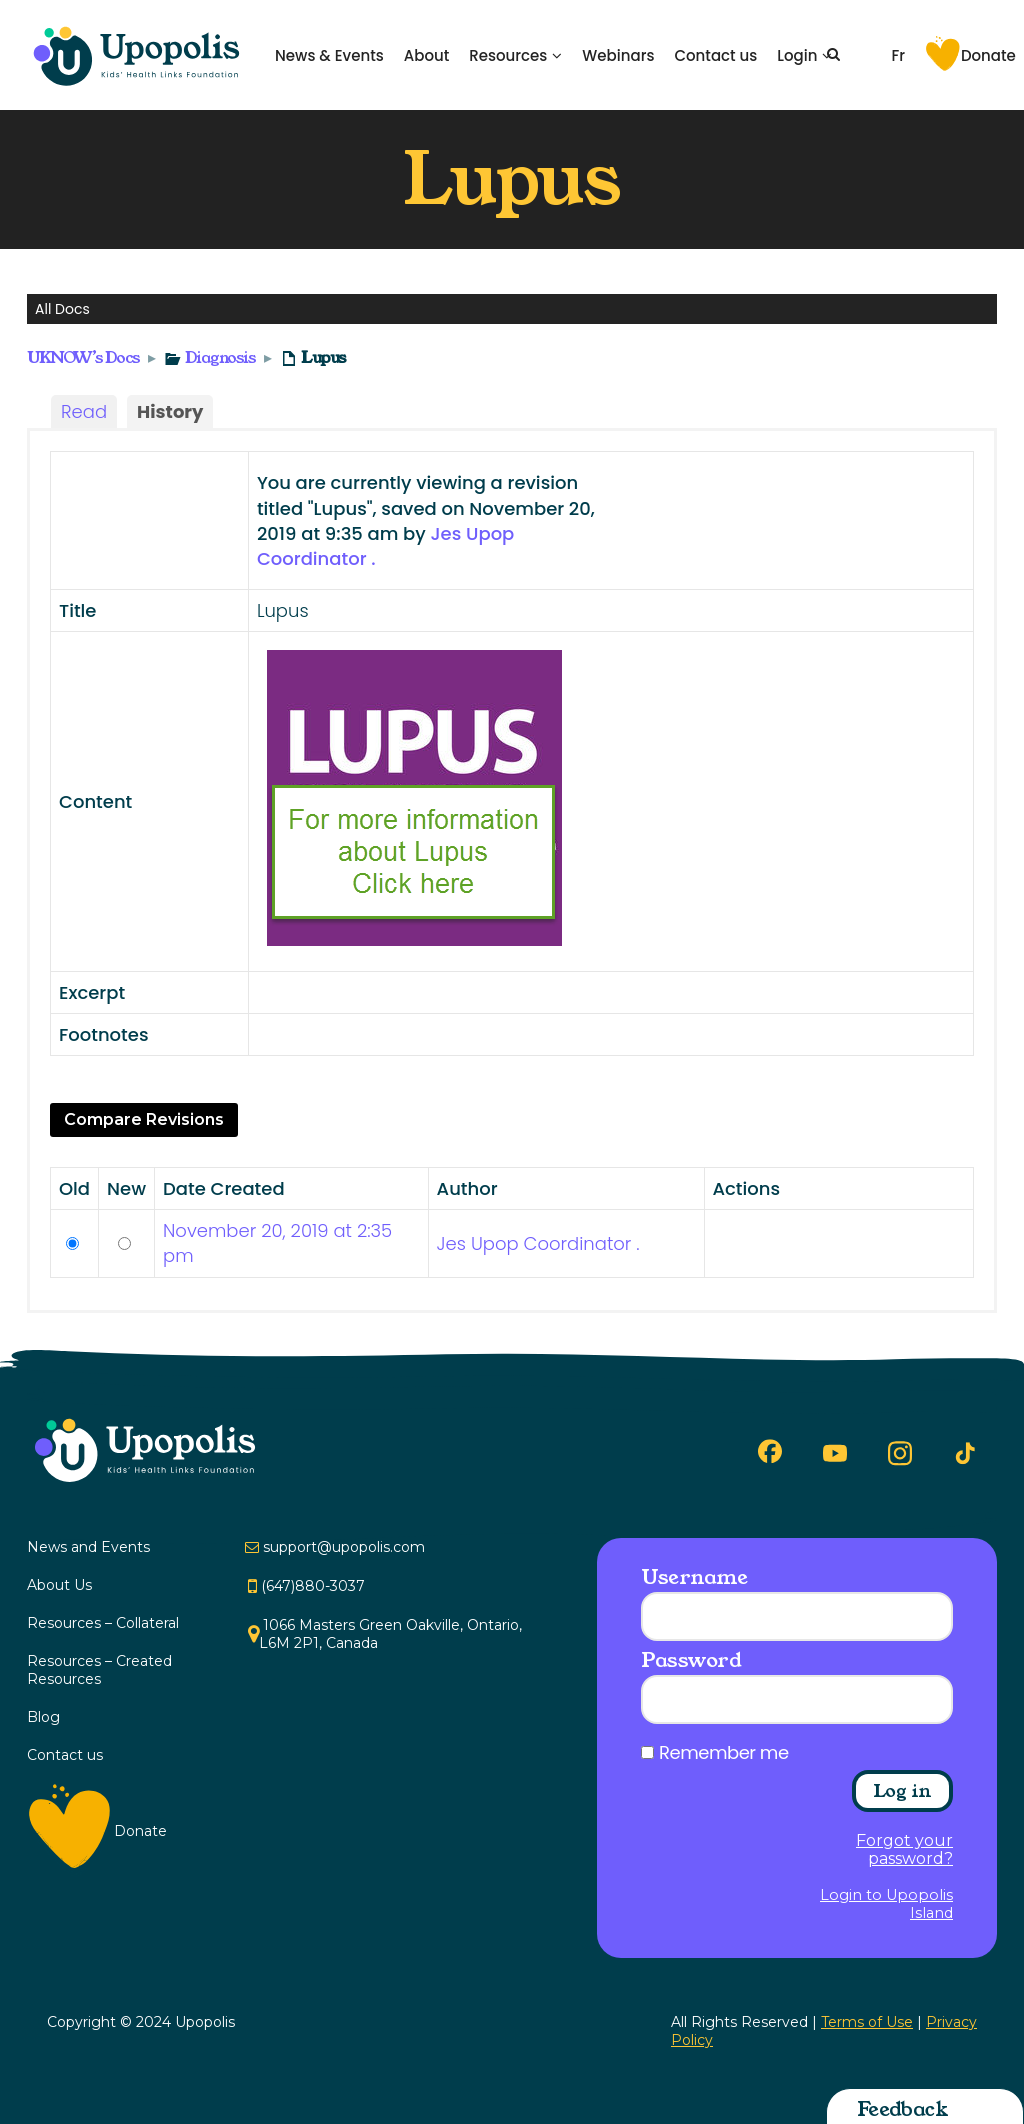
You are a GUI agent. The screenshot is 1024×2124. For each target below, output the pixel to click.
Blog (43, 1717)
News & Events (329, 55)
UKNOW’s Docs (83, 357)
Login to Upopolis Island (886, 1904)
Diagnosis (220, 357)
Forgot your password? (904, 1850)
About (427, 55)
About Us (59, 1585)
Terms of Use (867, 2022)
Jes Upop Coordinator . (538, 1243)
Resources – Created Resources (99, 1670)
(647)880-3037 (313, 1586)
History (170, 411)
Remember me (724, 1753)
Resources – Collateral (103, 1623)
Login (797, 55)
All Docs (62, 309)
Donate (988, 55)
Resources (508, 55)
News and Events (88, 1547)
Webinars (618, 55)
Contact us (715, 55)
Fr (898, 55)
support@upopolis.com (344, 1547)
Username (694, 1577)
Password (691, 1660)
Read (84, 411)
